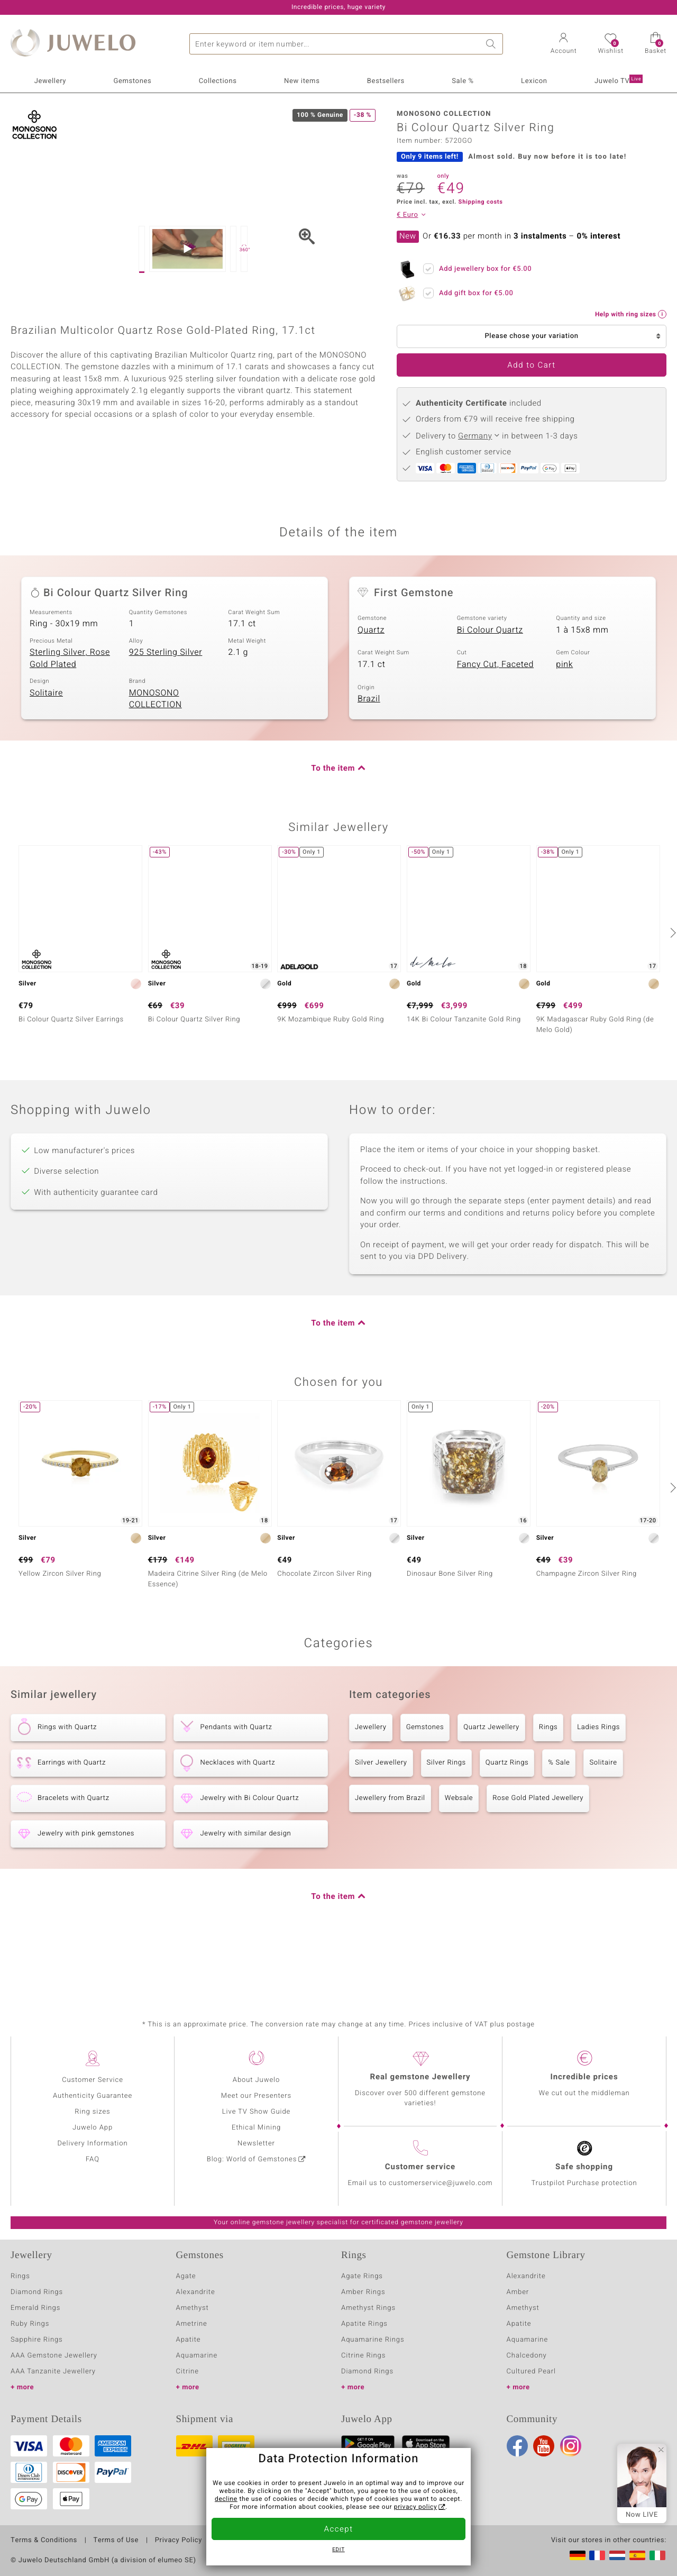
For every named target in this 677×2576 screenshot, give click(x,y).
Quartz (371, 681)
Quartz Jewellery (491, 1779)
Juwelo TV (618, 80)
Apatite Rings (364, 2324)
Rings (548, 1779)
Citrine (187, 2372)
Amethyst (192, 2308)
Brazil (369, 750)
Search (492, 44)
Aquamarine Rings (372, 2340)
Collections (218, 81)
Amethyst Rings (368, 2308)
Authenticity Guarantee (92, 2096)
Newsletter (256, 2144)
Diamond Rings (37, 2292)
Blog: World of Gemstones (252, 2159)
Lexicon (534, 81)
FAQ (92, 2159)
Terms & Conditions (44, 2540)
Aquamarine (197, 2356)
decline (226, 2499)
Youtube (543, 2445)
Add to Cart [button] (531, 365)
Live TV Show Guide (256, 2112)
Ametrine (191, 2324)
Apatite (188, 2340)
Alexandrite (195, 2292)
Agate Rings (362, 2276)
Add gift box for (472, 291)
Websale (459, 1849)
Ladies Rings (598, 1779)
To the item (333, 820)
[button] (564, 44)
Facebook (517, 2445)
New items (302, 81)
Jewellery (50, 81)
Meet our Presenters (256, 2096)
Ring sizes (92, 2112)
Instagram (570, 2445)
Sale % (463, 81)
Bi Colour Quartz (490, 681)
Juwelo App (92, 2128)
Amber (518, 2292)
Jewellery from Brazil (390, 1849)
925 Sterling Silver (166, 704)
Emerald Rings (35, 2308)
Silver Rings (446, 1814)
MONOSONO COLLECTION (155, 750)
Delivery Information (92, 2144)
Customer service (420, 2167)
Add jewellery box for (482, 267)
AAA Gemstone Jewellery (54, 2356)
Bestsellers (386, 81)
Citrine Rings (363, 2356)
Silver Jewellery (381, 1814)
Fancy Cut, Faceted (495, 715)
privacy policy (415, 2507)
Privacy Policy (178, 2540)
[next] (671, 984)
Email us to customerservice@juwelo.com (420, 2183)
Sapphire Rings (37, 2340)
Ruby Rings (30, 2324)
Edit (338, 2550)
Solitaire (46, 744)
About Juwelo (256, 2080)
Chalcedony (527, 2356)
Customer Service (92, 2080)
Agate (186, 2276)
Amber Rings (363, 2292)
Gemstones (132, 81)
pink (564, 715)
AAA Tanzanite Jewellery (53, 2372)
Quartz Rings (507, 1814)
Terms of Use (116, 2540)
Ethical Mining (256, 2128)
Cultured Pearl (531, 2372)
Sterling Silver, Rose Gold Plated (70, 710)
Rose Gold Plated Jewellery (537, 1849)
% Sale (559, 1814)
